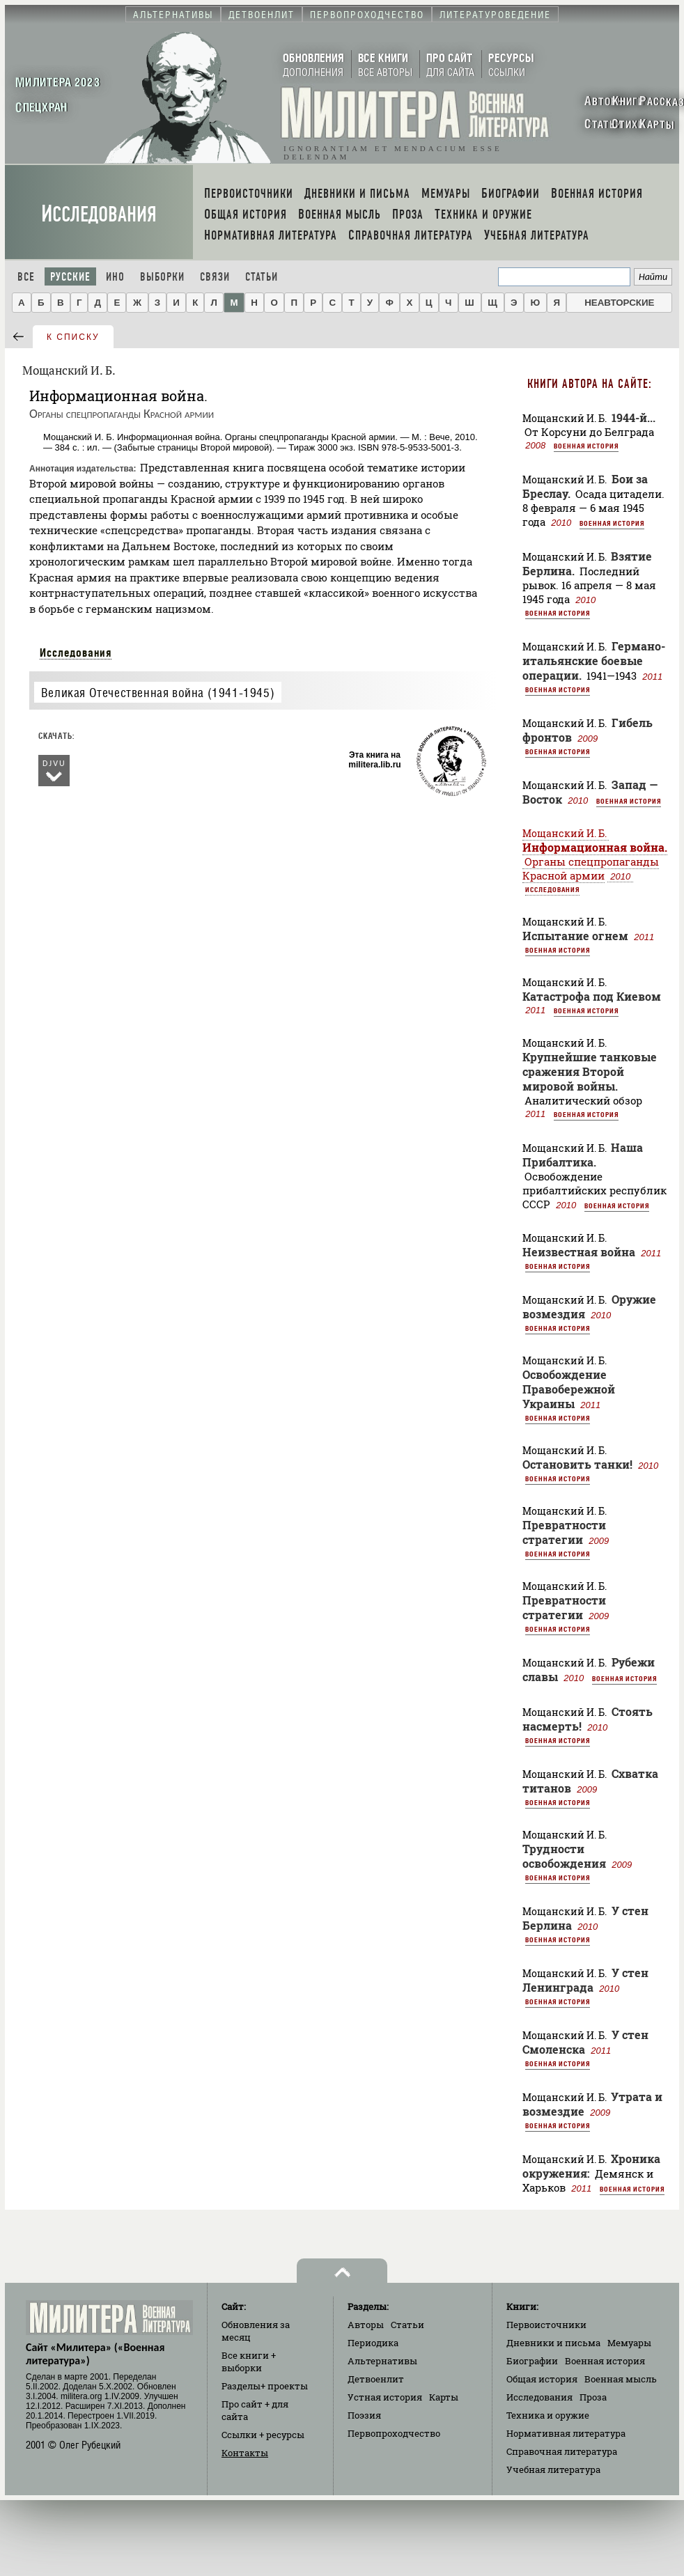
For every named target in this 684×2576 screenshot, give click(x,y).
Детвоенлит (376, 2379)
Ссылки (262, 2434)
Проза (593, 2397)
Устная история (385, 2397)
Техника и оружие (547, 2415)
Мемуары (629, 2342)
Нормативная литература (565, 2433)
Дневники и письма (553, 2342)
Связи (215, 277)
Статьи (261, 277)
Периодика (373, 2342)
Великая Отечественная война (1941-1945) (157, 692)
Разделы (264, 2386)
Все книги (248, 2361)
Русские (70, 277)
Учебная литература (553, 2469)
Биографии (532, 2361)
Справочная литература (561, 2451)
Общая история (541, 2379)
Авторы (366, 2324)
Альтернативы (382, 2361)
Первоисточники (546, 2324)
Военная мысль (620, 2379)
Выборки (162, 277)
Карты (443, 2397)
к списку (73, 337)
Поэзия (364, 2415)
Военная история (586, 446)
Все (26, 277)
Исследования (99, 214)
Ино (115, 277)
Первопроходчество (394, 2433)
